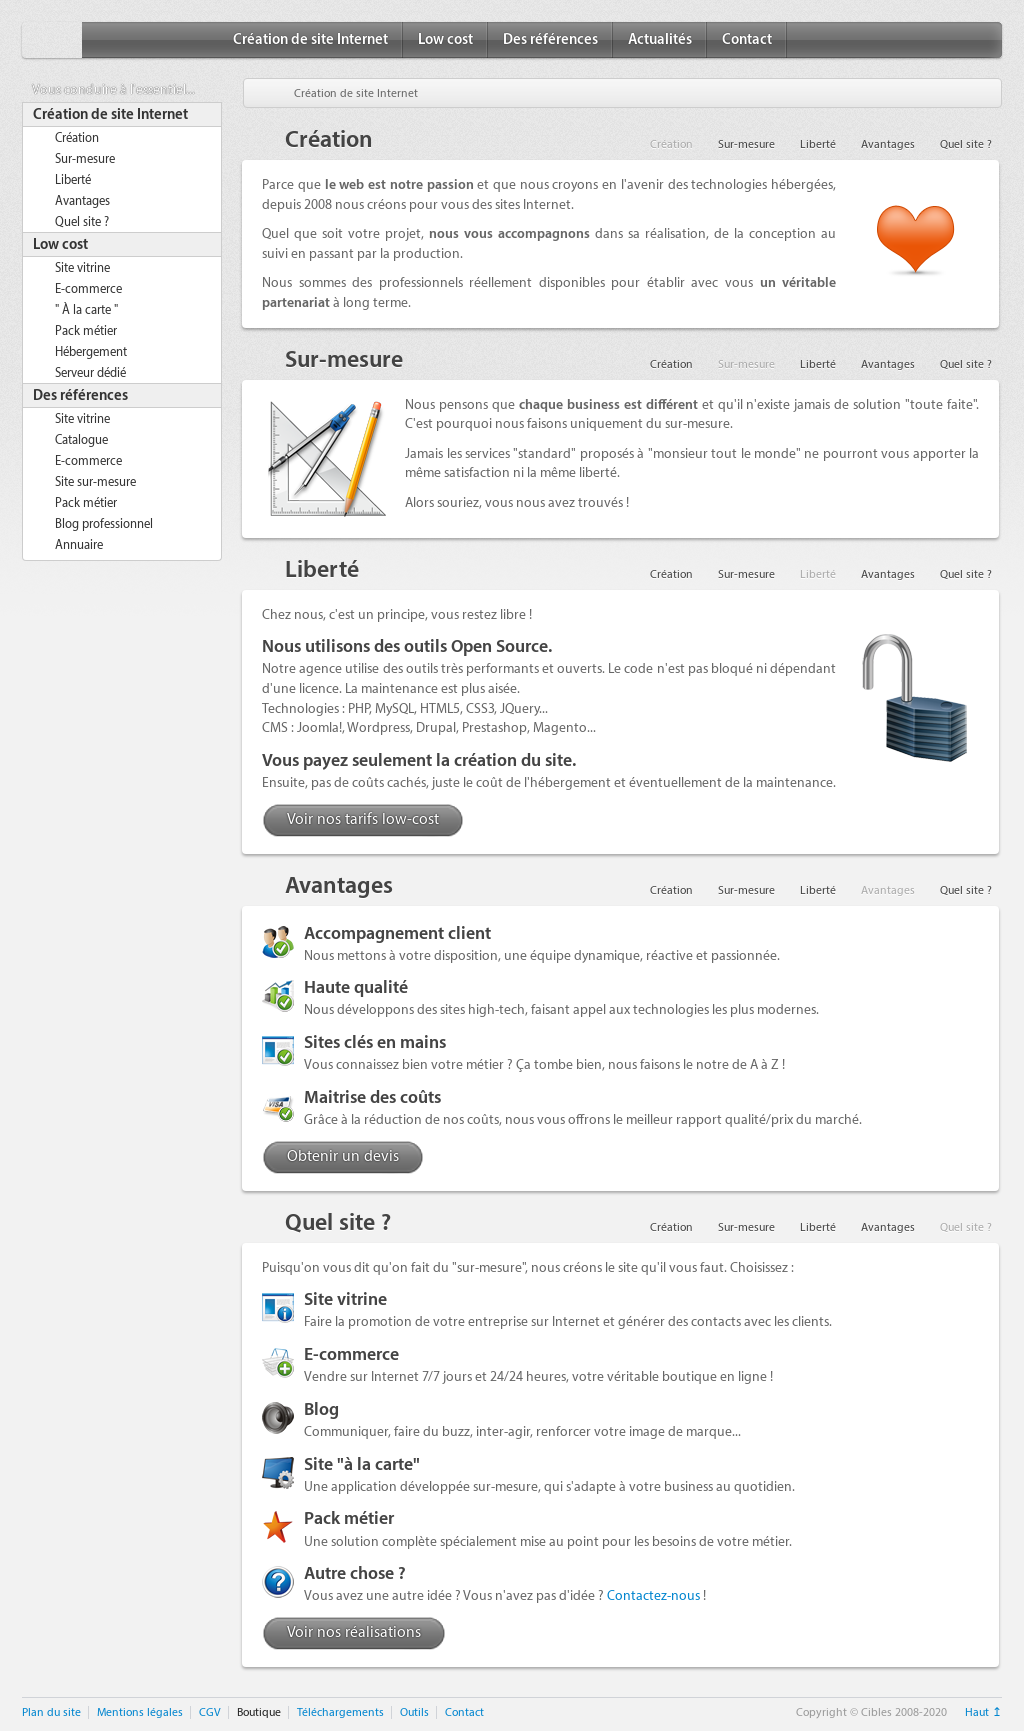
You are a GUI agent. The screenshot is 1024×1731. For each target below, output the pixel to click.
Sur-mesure (85, 159)
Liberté (73, 180)
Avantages (82, 201)
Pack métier (86, 331)
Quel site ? (82, 222)
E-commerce (88, 289)
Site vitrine (82, 268)
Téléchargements (340, 1712)
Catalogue (81, 440)
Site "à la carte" (362, 1464)
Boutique (259, 1712)
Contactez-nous (653, 1595)
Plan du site (51, 1712)
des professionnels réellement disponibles (478, 282)
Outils (414, 1712)
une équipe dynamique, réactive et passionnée (640, 955)
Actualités (660, 40)
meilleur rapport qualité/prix (709, 1119)
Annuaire (79, 545)
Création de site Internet (310, 40)
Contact (747, 40)
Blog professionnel (104, 524)
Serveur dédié (90, 373)
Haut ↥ (983, 1712)
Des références (550, 40)
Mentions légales (140, 1712)
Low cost (445, 40)
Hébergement (91, 352)
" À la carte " (86, 310)
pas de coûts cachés (368, 782)
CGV (210, 1712)
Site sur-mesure (95, 482)
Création (77, 138)
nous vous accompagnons (509, 233)
